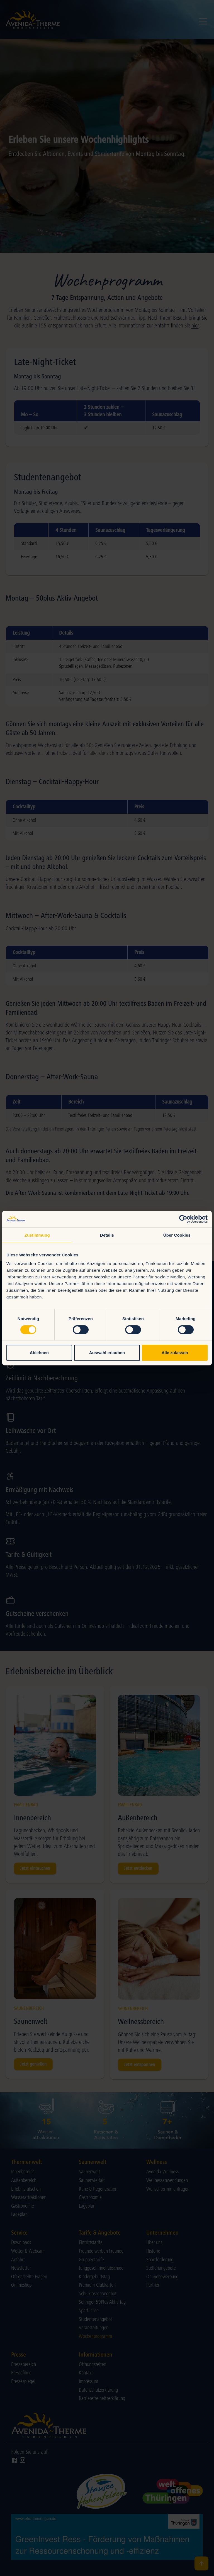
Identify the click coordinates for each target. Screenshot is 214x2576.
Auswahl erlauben (107, 1352)
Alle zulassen (175, 1352)
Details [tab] (107, 1235)
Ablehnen (39, 1352)
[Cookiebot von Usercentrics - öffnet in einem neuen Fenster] (183, 1219)
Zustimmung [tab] (37, 1235)
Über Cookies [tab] (177, 1235)
